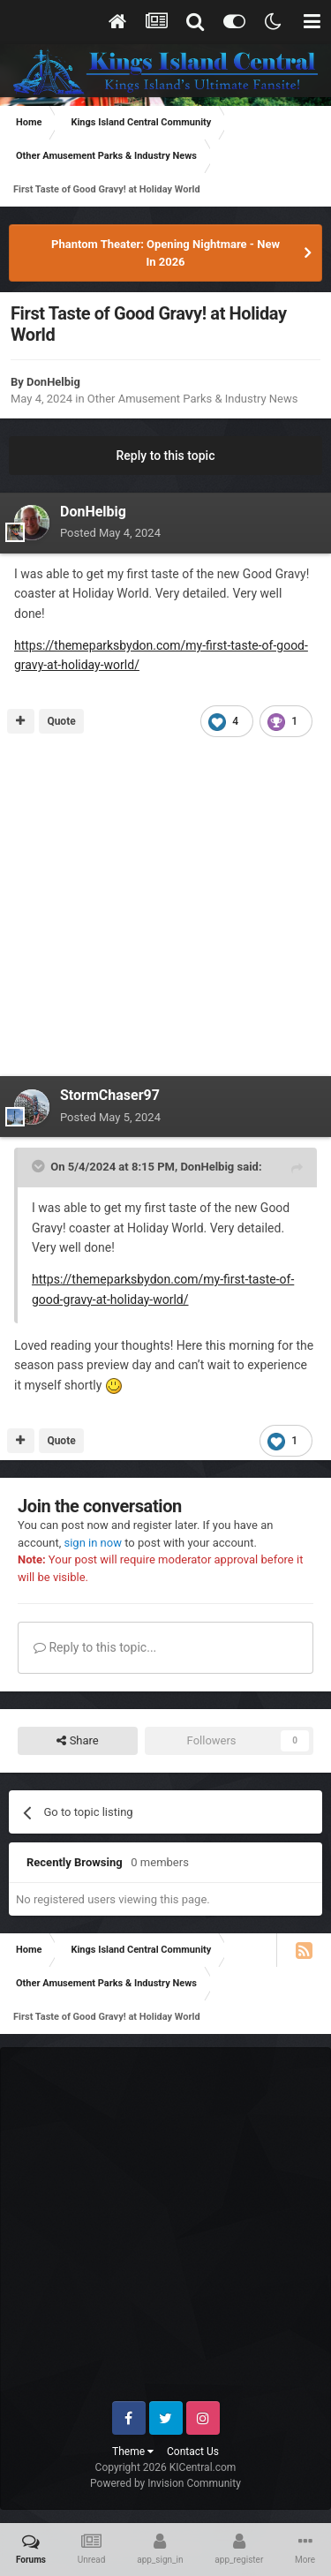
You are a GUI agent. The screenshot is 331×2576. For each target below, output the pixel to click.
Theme (133, 2451)
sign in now (93, 1542)
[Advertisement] (165, 906)
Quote (61, 721)
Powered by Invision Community (165, 2483)
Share (77, 1741)
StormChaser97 (110, 1095)
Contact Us (193, 2451)
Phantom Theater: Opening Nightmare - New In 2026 (165, 252)
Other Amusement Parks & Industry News (192, 398)
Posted (110, 532)
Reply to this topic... (95, 1647)
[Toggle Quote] (40, 1166)
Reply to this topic (166, 455)
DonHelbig (53, 381)
